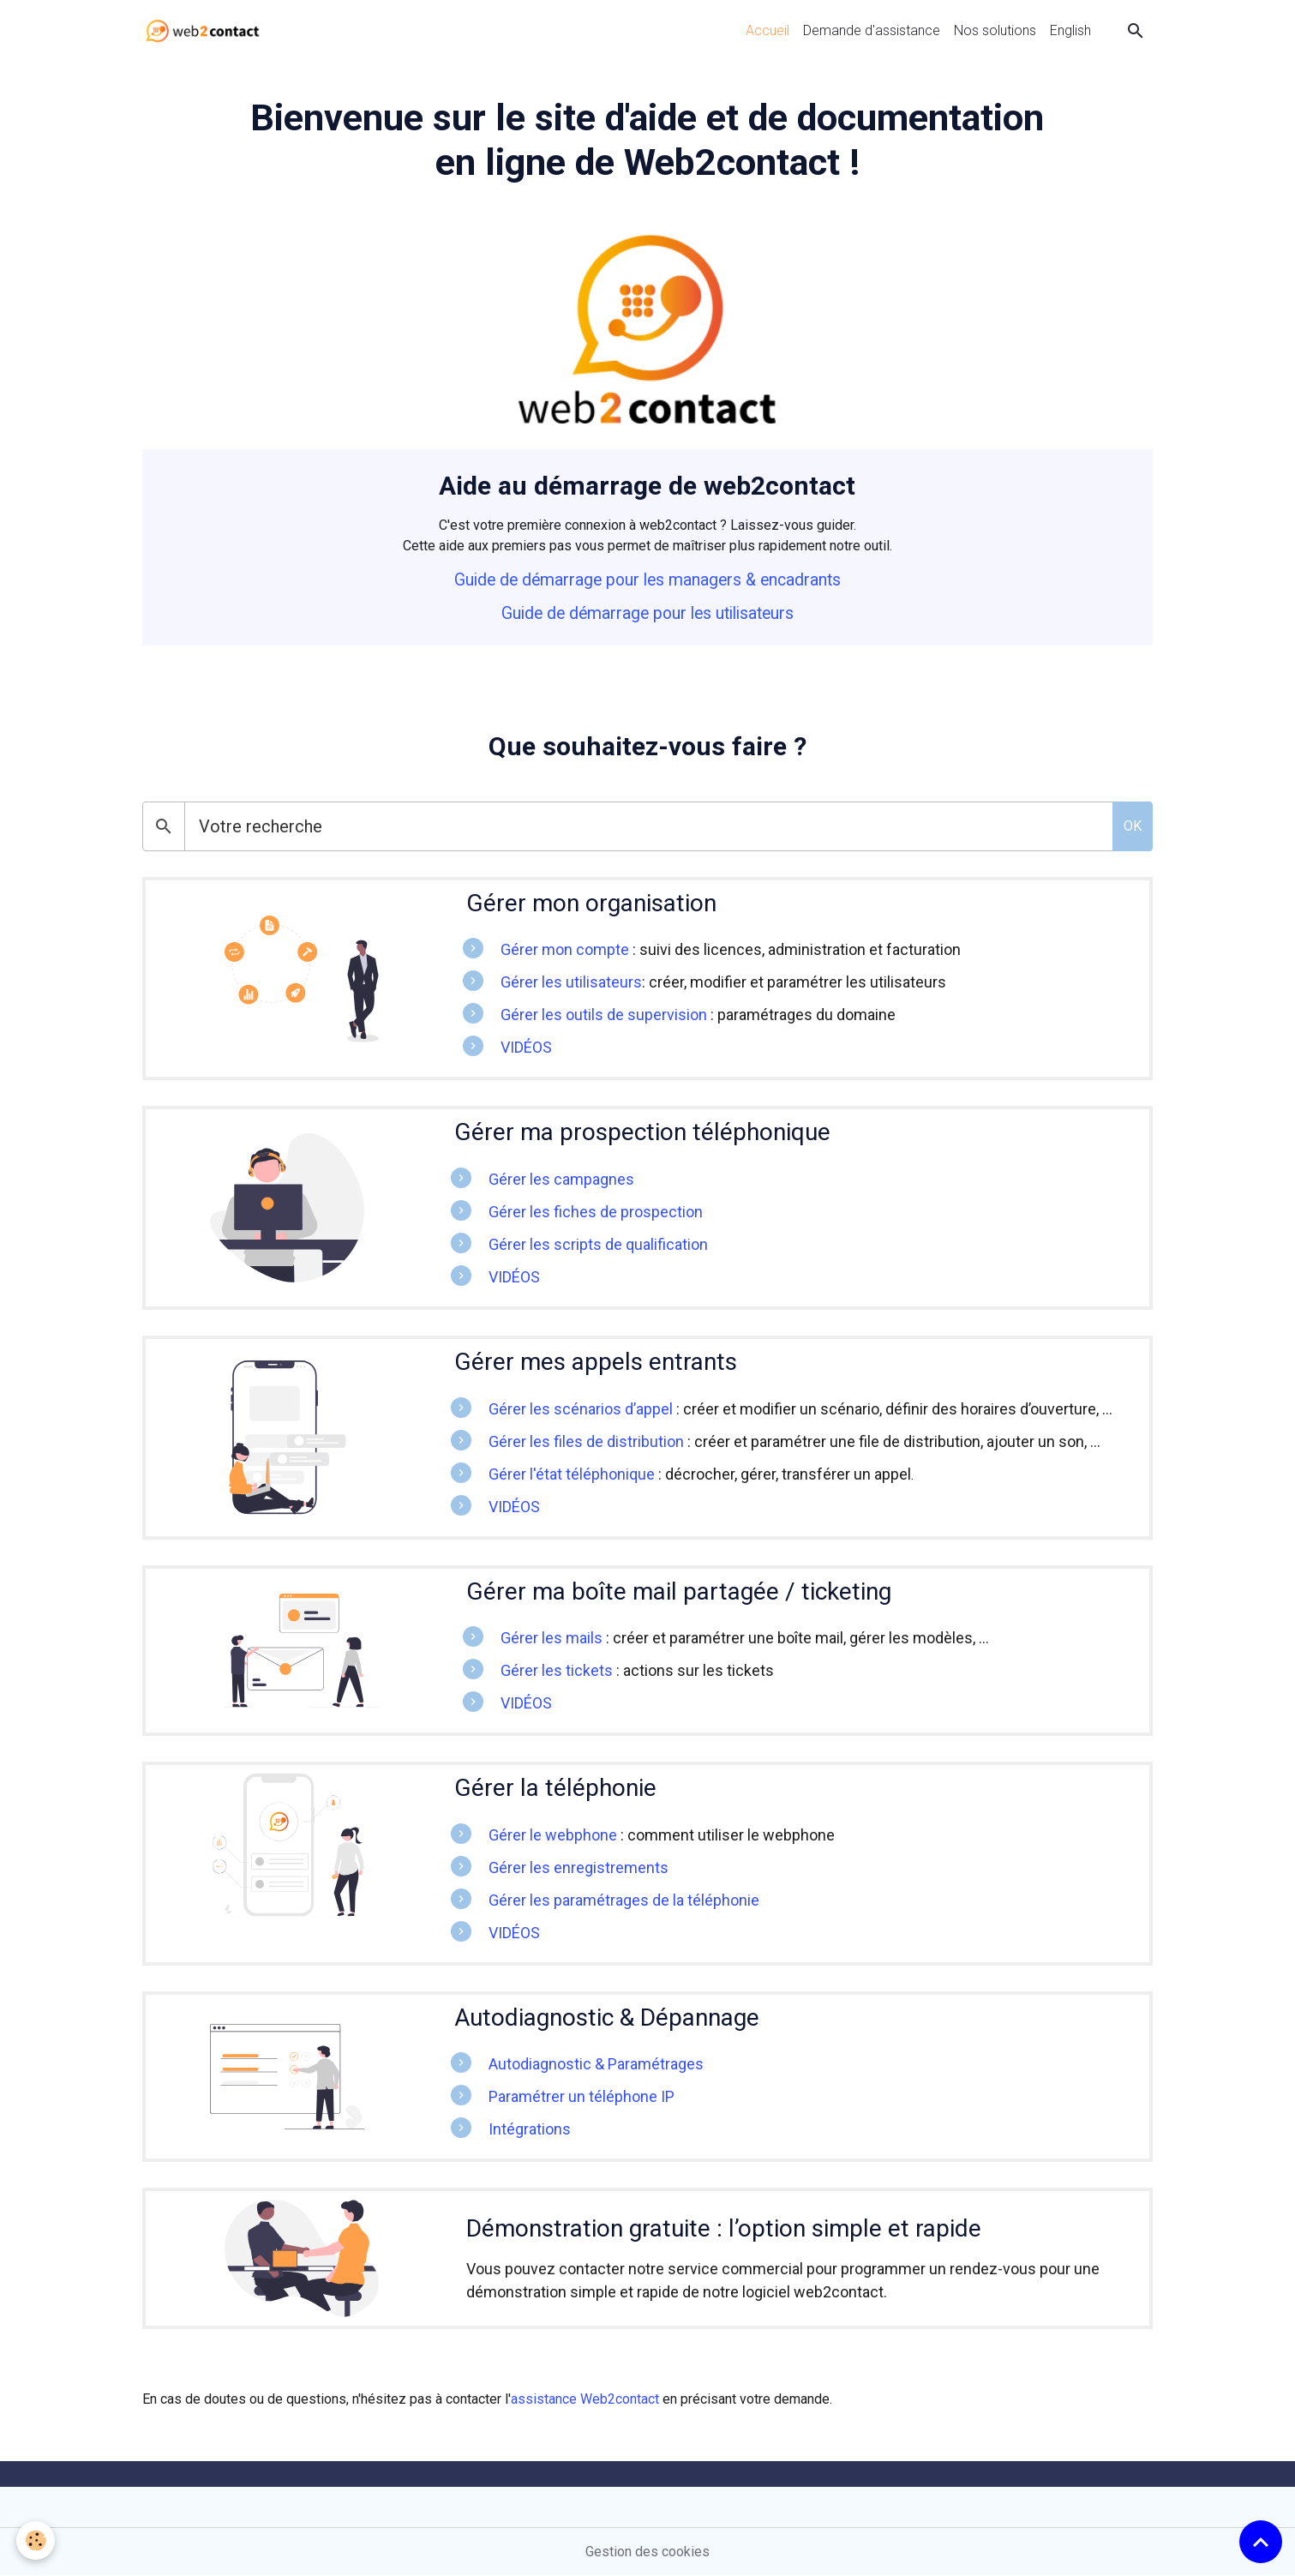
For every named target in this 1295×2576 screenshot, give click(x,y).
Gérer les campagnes (561, 1179)
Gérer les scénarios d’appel (581, 1409)
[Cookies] (36, 2540)
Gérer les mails (552, 1638)
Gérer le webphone (553, 1835)
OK (1133, 826)
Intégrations (530, 2129)
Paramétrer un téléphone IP (581, 2096)
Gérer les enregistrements (578, 1867)
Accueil (767, 30)
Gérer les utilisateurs (571, 982)
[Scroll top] (1260, 2541)
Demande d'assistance (871, 30)
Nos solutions (995, 30)
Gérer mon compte (565, 949)
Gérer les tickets (557, 1670)
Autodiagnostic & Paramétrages (596, 2064)
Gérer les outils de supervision (604, 1015)
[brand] (206, 31)
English (1070, 30)
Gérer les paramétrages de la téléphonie (624, 1900)
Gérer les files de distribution (586, 1441)
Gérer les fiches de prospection (596, 1212)
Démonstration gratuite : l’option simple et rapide (723, 2228)
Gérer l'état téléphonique (572, 1474)
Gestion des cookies (647, 2551)
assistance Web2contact (585, 2399)
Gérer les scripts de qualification (598, 1244)
